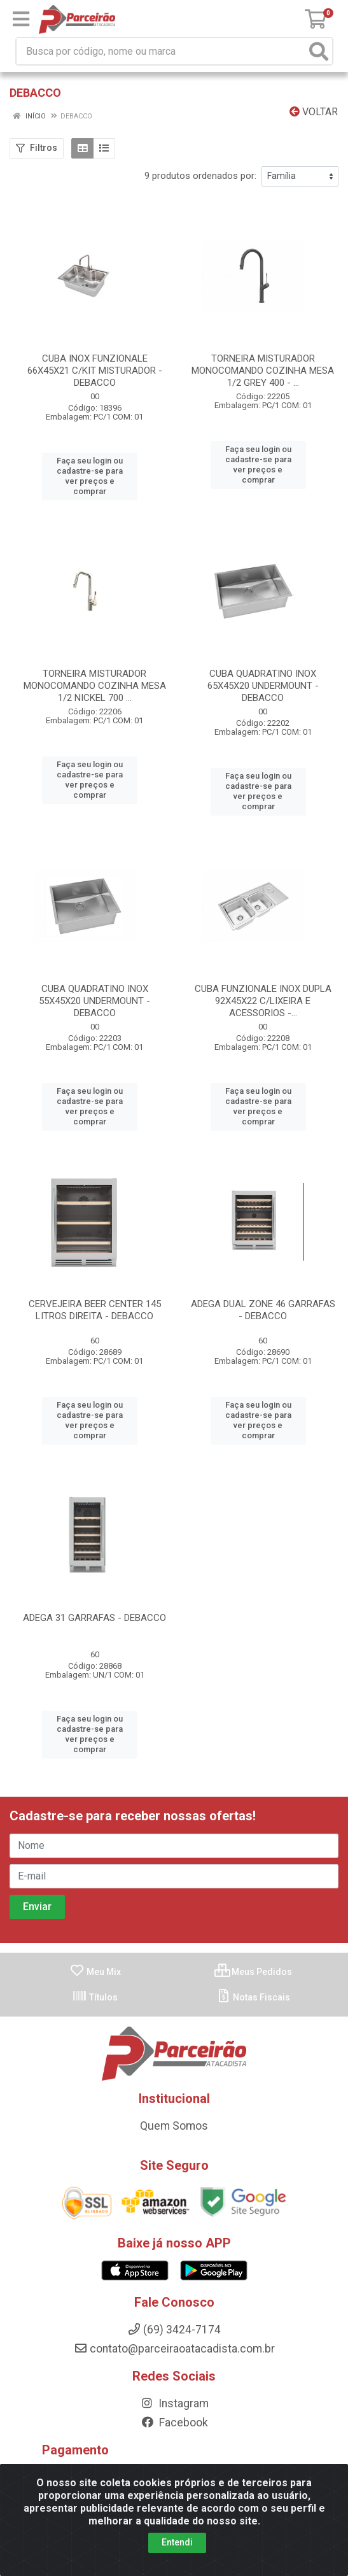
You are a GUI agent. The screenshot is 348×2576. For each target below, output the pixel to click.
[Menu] (21, 19)
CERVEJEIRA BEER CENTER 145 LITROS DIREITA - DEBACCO (95, 1279)
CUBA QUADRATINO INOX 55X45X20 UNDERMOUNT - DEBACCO (94, 980)
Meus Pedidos (253, 1919)
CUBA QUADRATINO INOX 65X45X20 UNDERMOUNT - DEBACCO (263, 675)
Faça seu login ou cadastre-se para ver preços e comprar (90, 471)
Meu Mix (95, 1919)
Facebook (174, 2371)
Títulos (95, 1945)
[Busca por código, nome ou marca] (161, 51)
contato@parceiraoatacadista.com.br (174, 2297)
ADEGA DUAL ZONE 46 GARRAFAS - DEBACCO (263, 1279)
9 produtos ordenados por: (200, 175)
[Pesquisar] (318, 51)
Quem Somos (174, 2073)
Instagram (174, 2352)
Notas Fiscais (253, 1945)
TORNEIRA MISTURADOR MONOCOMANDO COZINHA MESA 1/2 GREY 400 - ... (262, 370)
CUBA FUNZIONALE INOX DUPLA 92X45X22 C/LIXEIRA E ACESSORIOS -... (263, 980)
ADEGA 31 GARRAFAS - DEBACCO (94, 1576)
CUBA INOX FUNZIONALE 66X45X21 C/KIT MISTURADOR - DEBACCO (94, 370)
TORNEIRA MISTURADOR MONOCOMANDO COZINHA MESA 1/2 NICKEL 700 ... (95, 675)
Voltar (313, 112)
